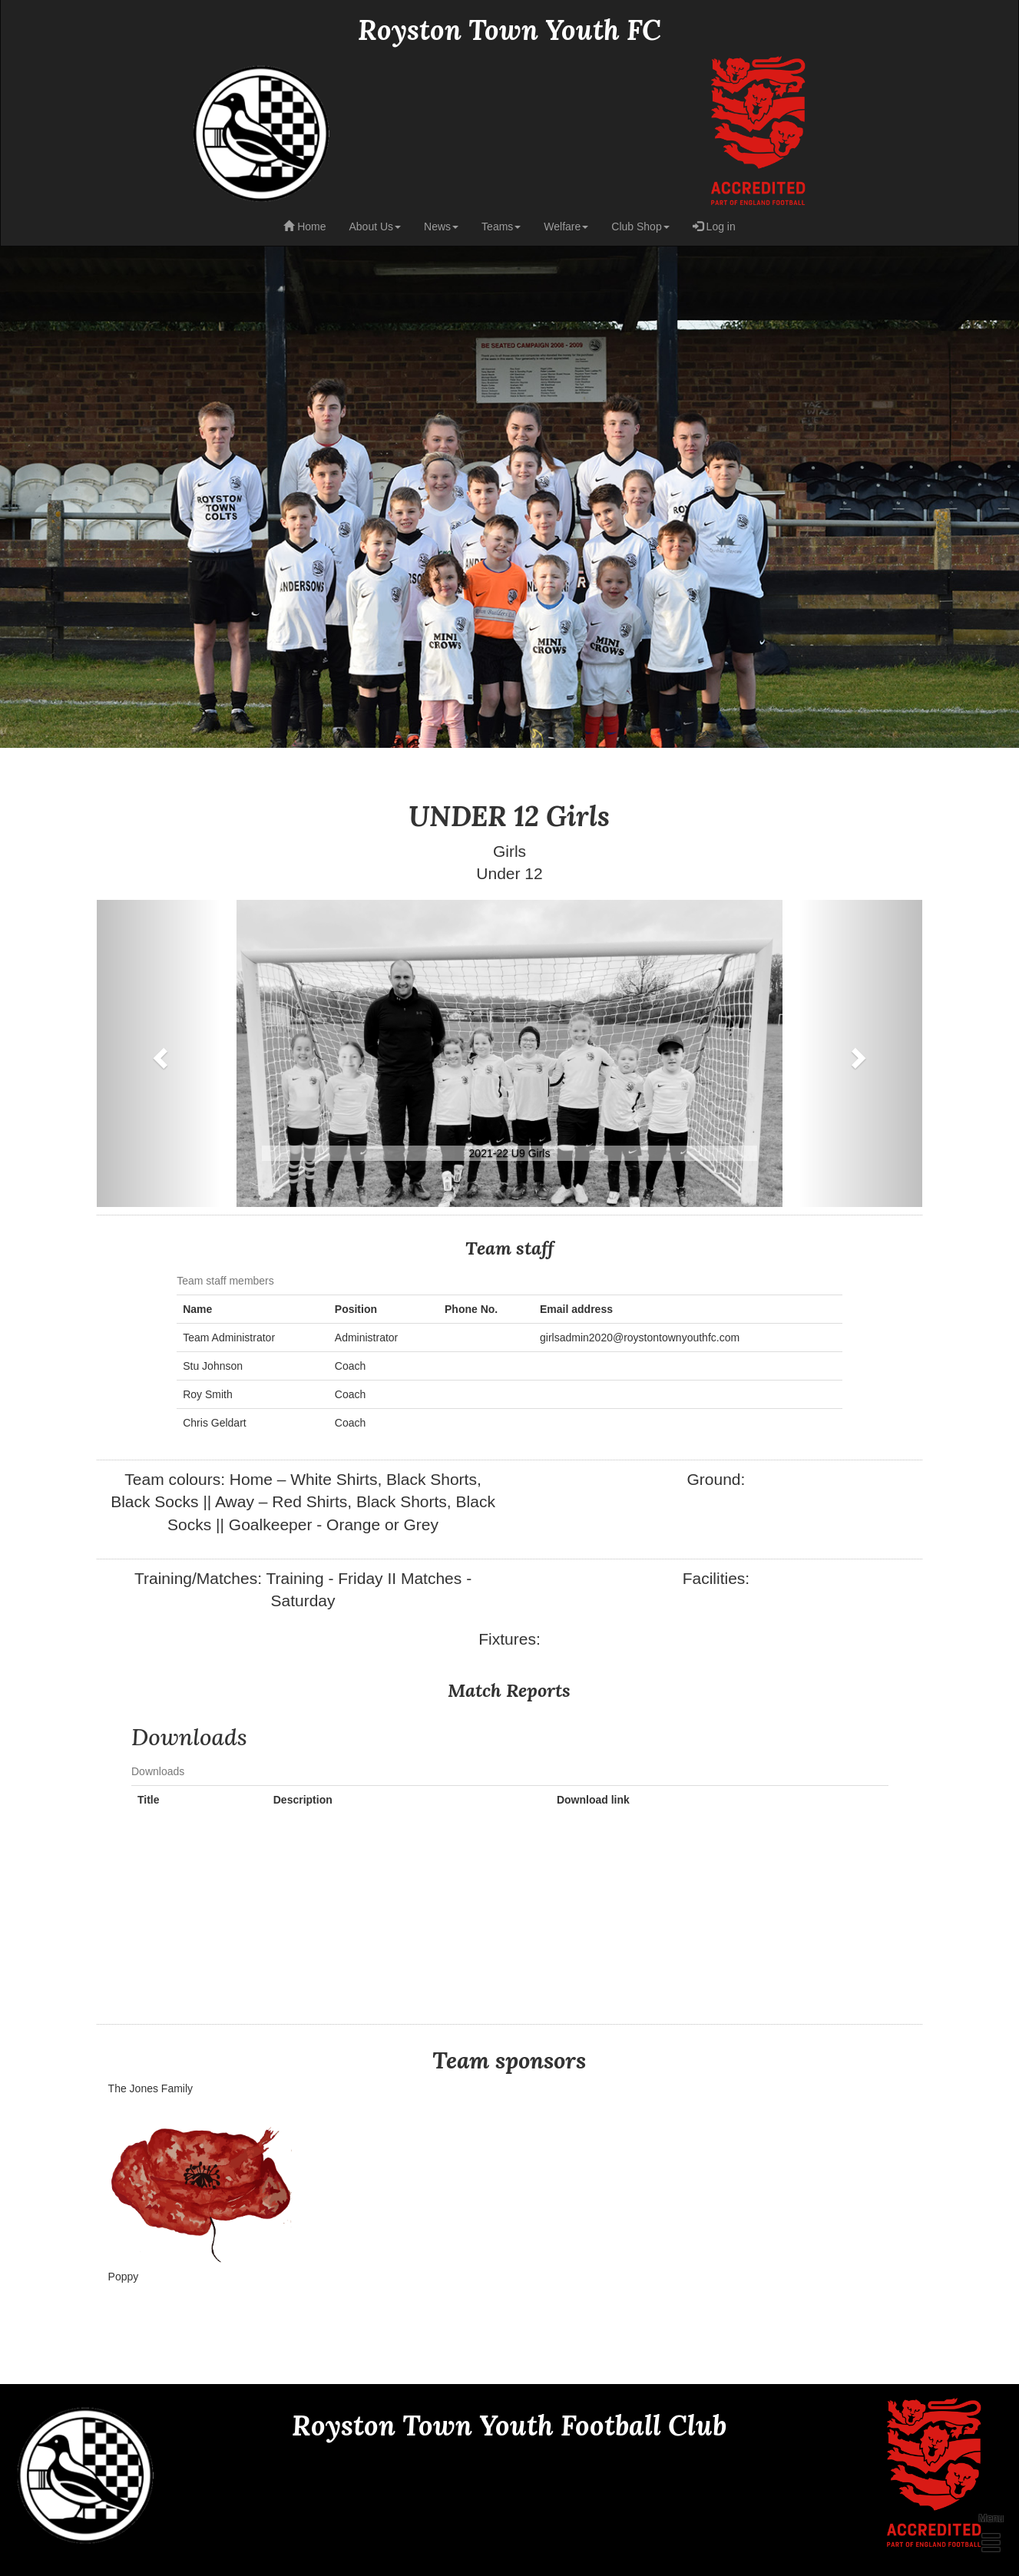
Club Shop (640, 226)
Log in (714, 226)
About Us (375, 226)
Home (304, 226)
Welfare (566, 226)
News (441, 226)
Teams (501, 226)
